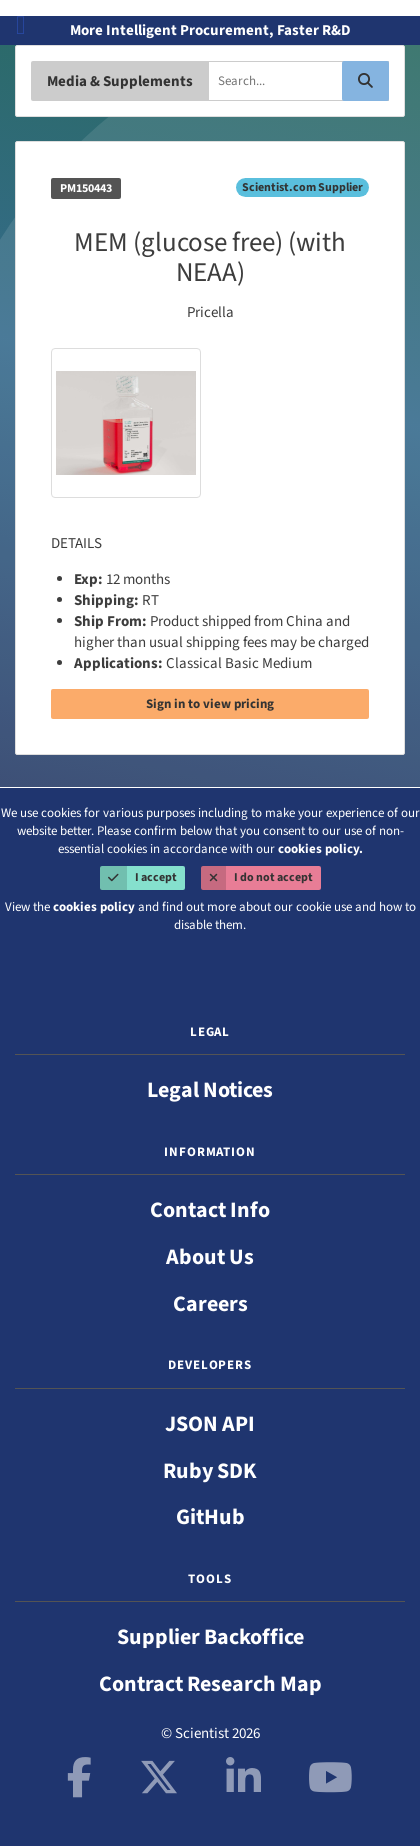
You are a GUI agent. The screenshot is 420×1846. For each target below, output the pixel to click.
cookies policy (94, 907)
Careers (210, 1304)
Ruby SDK (210, 1471)
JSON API (210, 1424)
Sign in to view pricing (210, 704)
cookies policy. (320, 849)
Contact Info (210, 1210)
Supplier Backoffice (210, 1637)
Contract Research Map (210, 1684)
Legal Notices (210, 1090)
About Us (210, 1257)
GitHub (210, 1517)
